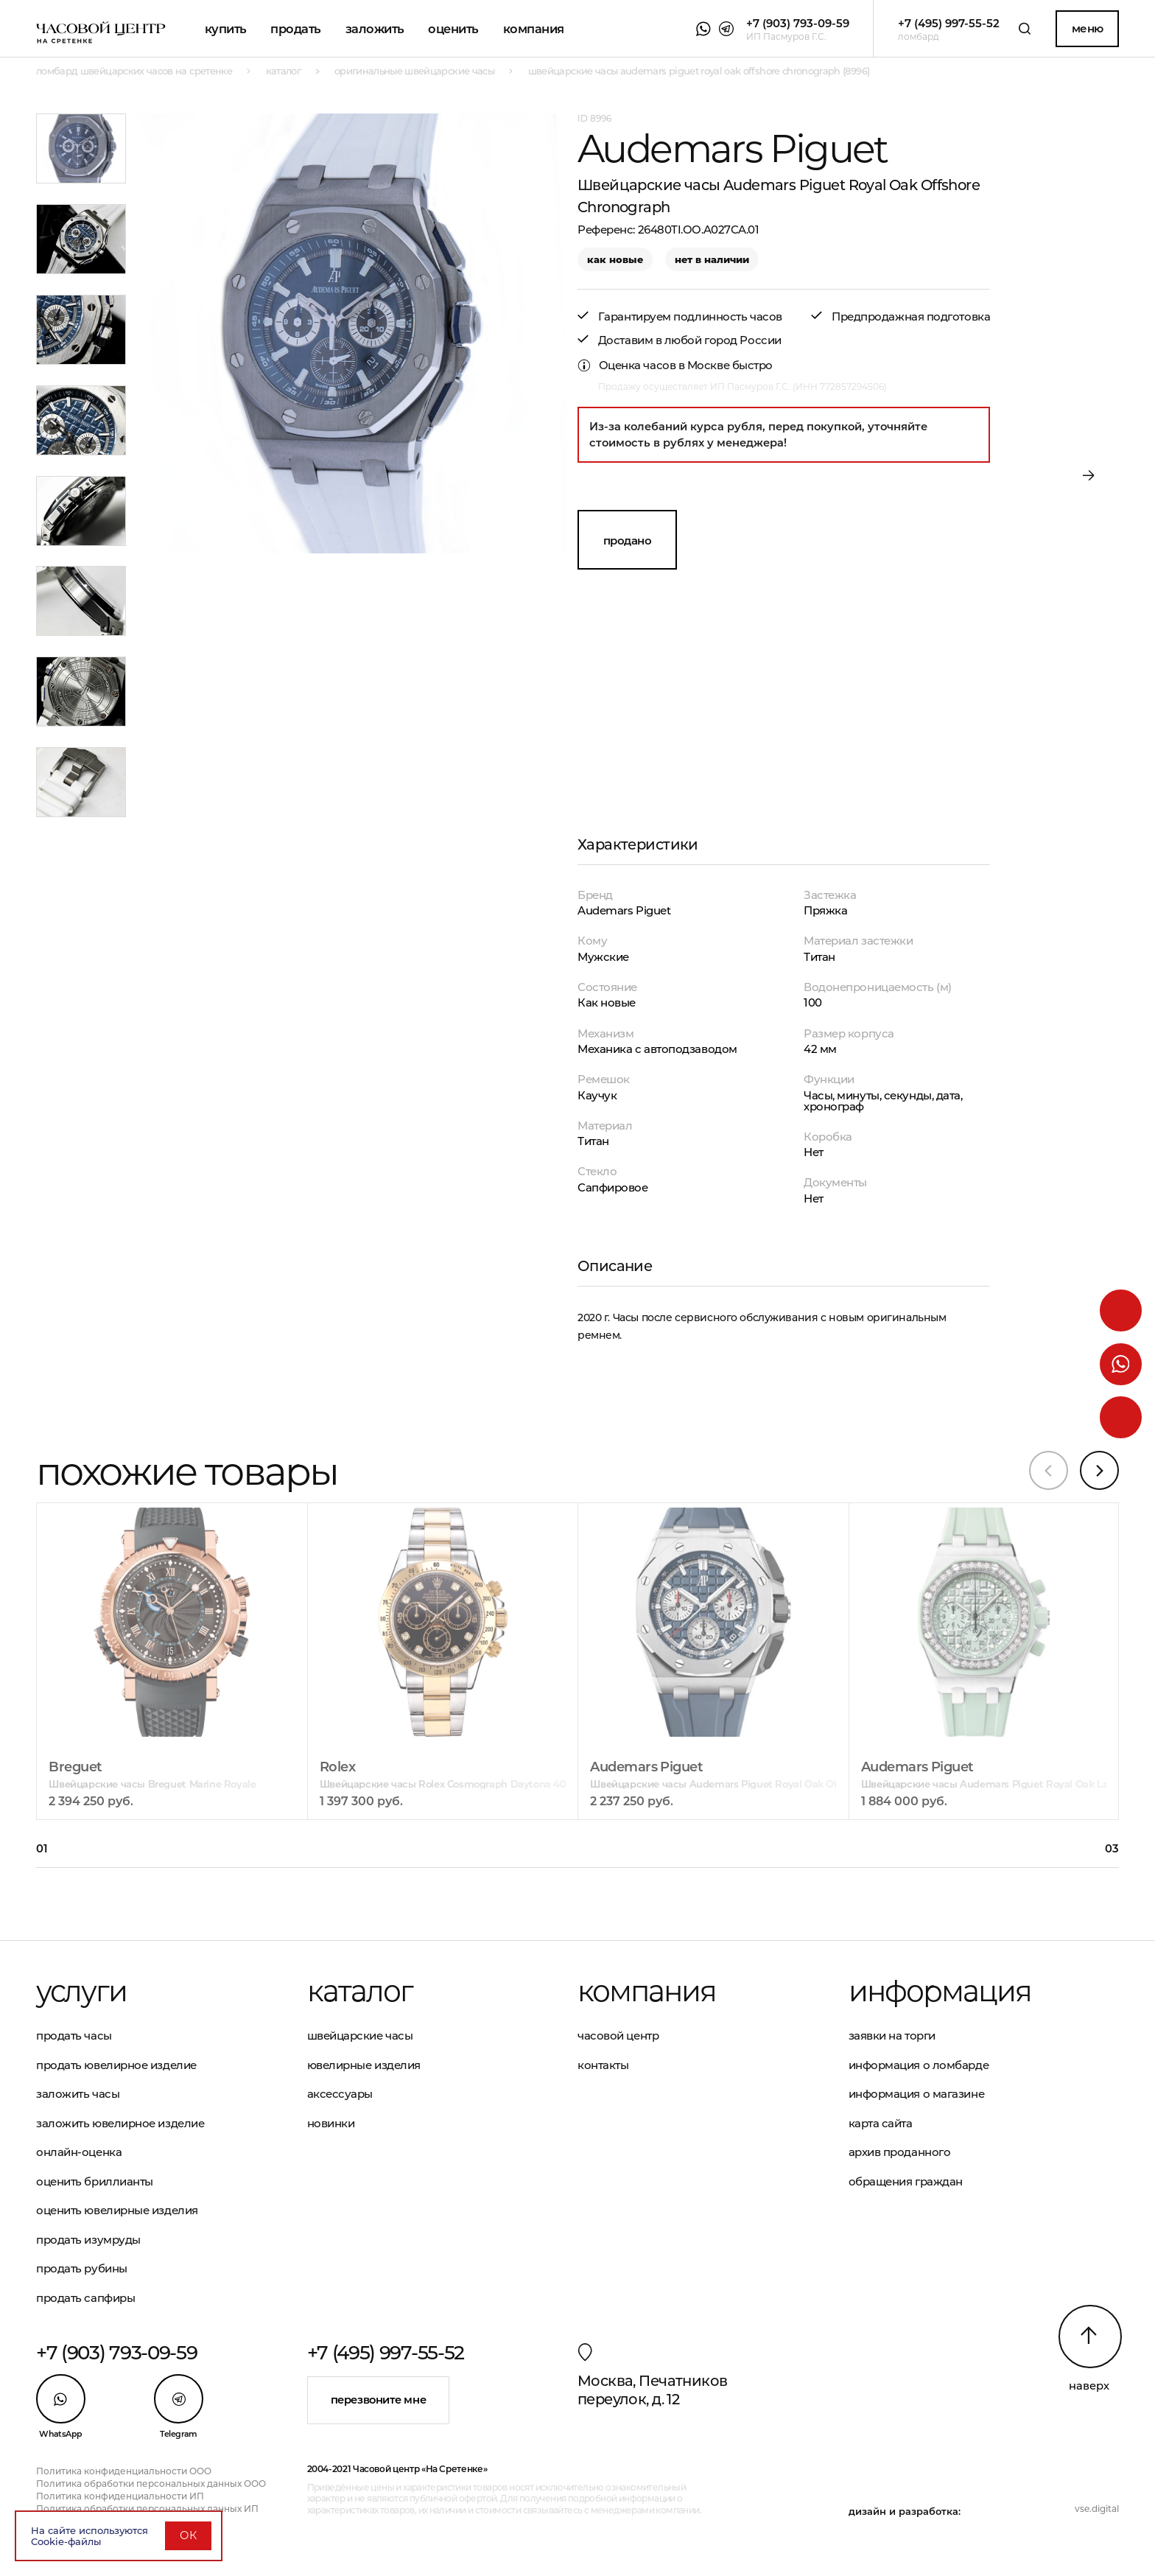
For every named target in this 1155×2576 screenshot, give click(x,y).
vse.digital (1097, 2508)
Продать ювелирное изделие (116, 2065)
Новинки (331, 2123)
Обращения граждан (906, 2181)
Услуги (81, 1991)
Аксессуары (340, 2093)
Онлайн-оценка (79, 2151)
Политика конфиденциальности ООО (123, 2471)
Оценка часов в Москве (664, 365)
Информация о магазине (917, 2093)
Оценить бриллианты (94, 2181)
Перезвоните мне (378, 2400)
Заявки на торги (892, 2035)
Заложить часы (77, 2093)
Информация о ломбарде (919, 2065)
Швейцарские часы (360, 2035)
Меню (1087, 28)
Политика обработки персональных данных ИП (147, 2508)
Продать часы (74, 2035)
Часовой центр (618, 2035)
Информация (940, 1991)
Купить (226, 28)
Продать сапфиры (85, 2297)
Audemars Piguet (624, 910)
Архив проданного (900, 2151)
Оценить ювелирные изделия (117, 2210)
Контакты (603, 2065)
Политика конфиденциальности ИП (120, 2496)
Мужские (603, 957)
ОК (188, 2535)
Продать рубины (81, 2268)
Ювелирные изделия (364, 2065)
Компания (533, 28)
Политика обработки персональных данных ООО (151, 2483)
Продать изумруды (88, 2239)
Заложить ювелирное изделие (120, 2123)
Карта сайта (881, 2123)
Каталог (359, 1991)
